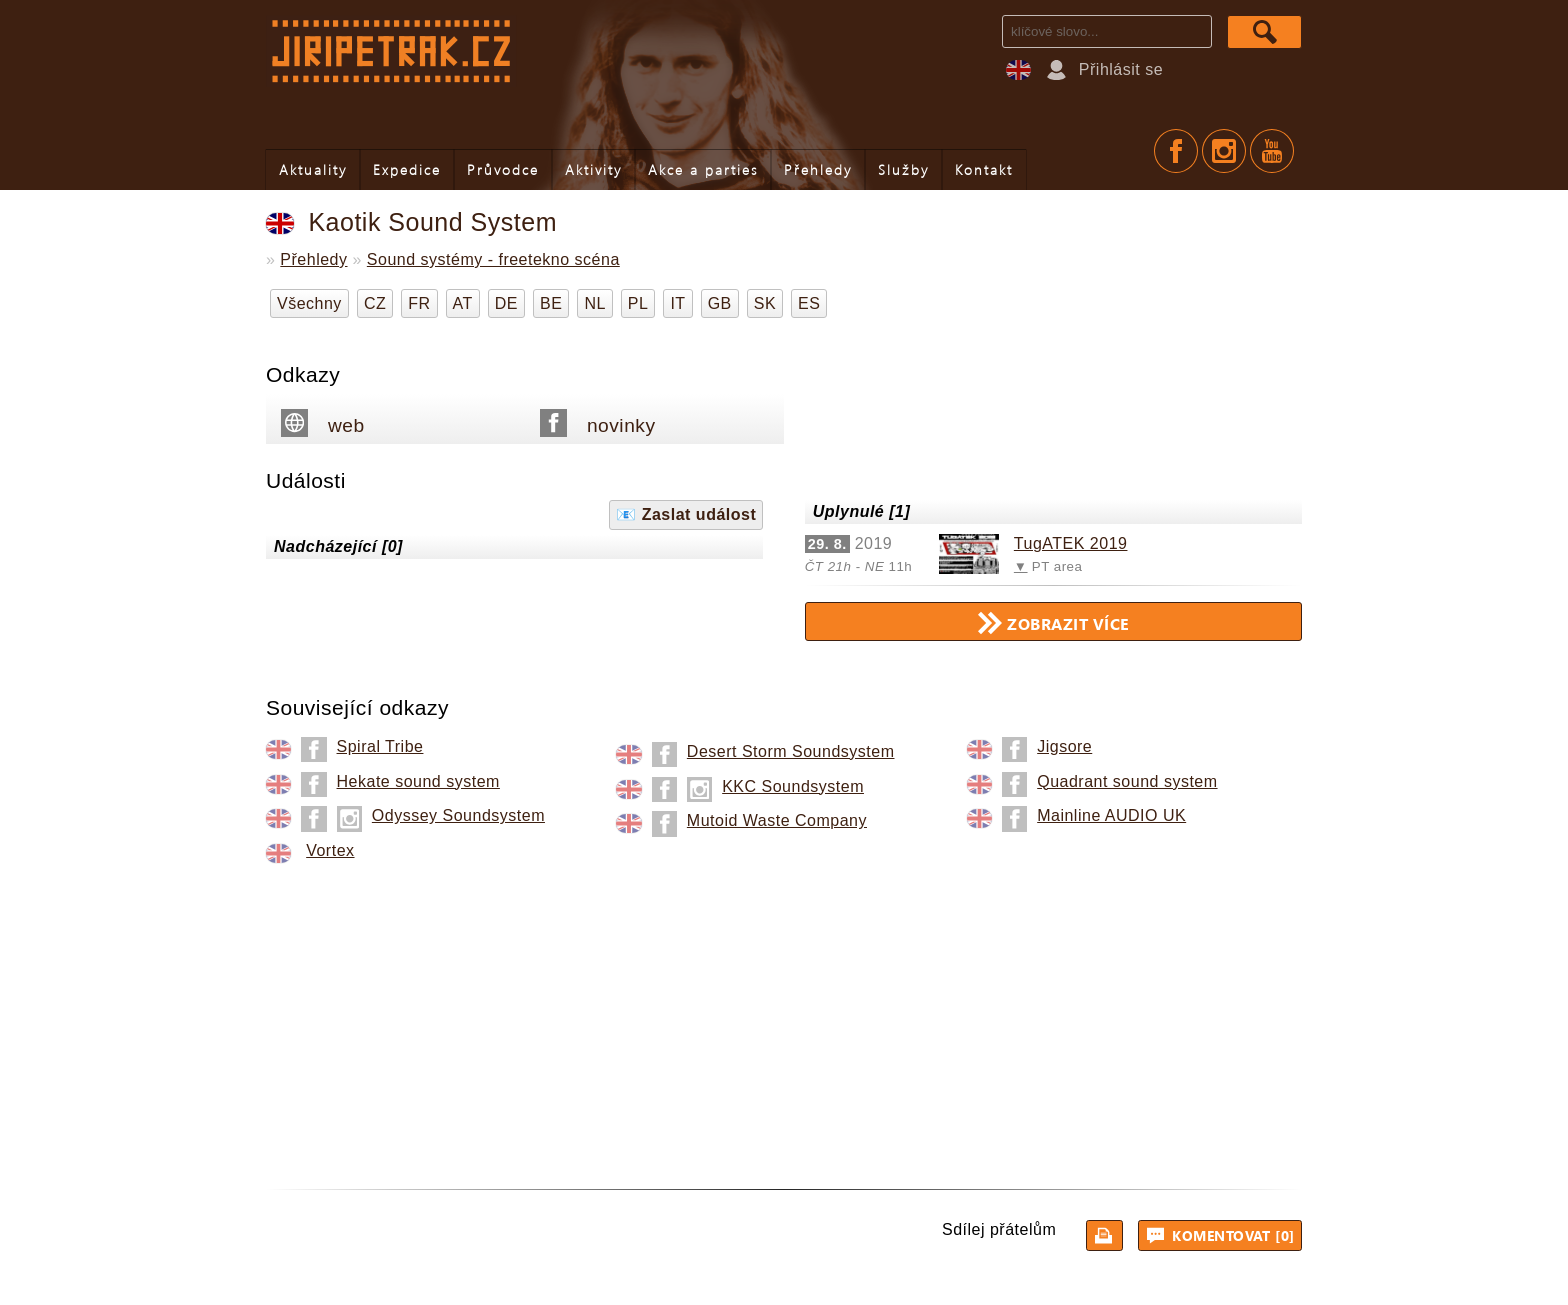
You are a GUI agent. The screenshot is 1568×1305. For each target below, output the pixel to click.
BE (551, 303)
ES (809, 303)
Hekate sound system (418, 781)
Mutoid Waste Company (777, 820)
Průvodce (503, 169)
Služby (903, 169)
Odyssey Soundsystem (458, 815)
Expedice (407, 169)
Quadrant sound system (1127, 781)
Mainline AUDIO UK (1111, 815)
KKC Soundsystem (793, 786)
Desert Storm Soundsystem (791, 751)
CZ (375, 303)
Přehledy (818, 169)
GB (720, 303)
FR (419, 303)
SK (765, 303)
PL (638, 303)
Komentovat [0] (1223, 1235)
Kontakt (984, 169)
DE (506, 303)
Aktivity (593, 169)
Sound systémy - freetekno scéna (493, 259)
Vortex (330, 850)
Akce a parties (703, 169)
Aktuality (313, 169)
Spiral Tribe (380, 746)
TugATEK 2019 (1071, 543)
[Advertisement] (784, 1014)
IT (677, 303)
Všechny (309, 303)
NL (594, 303)
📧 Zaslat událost (686, 514)
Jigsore (1064, 746)
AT (463, 303)
